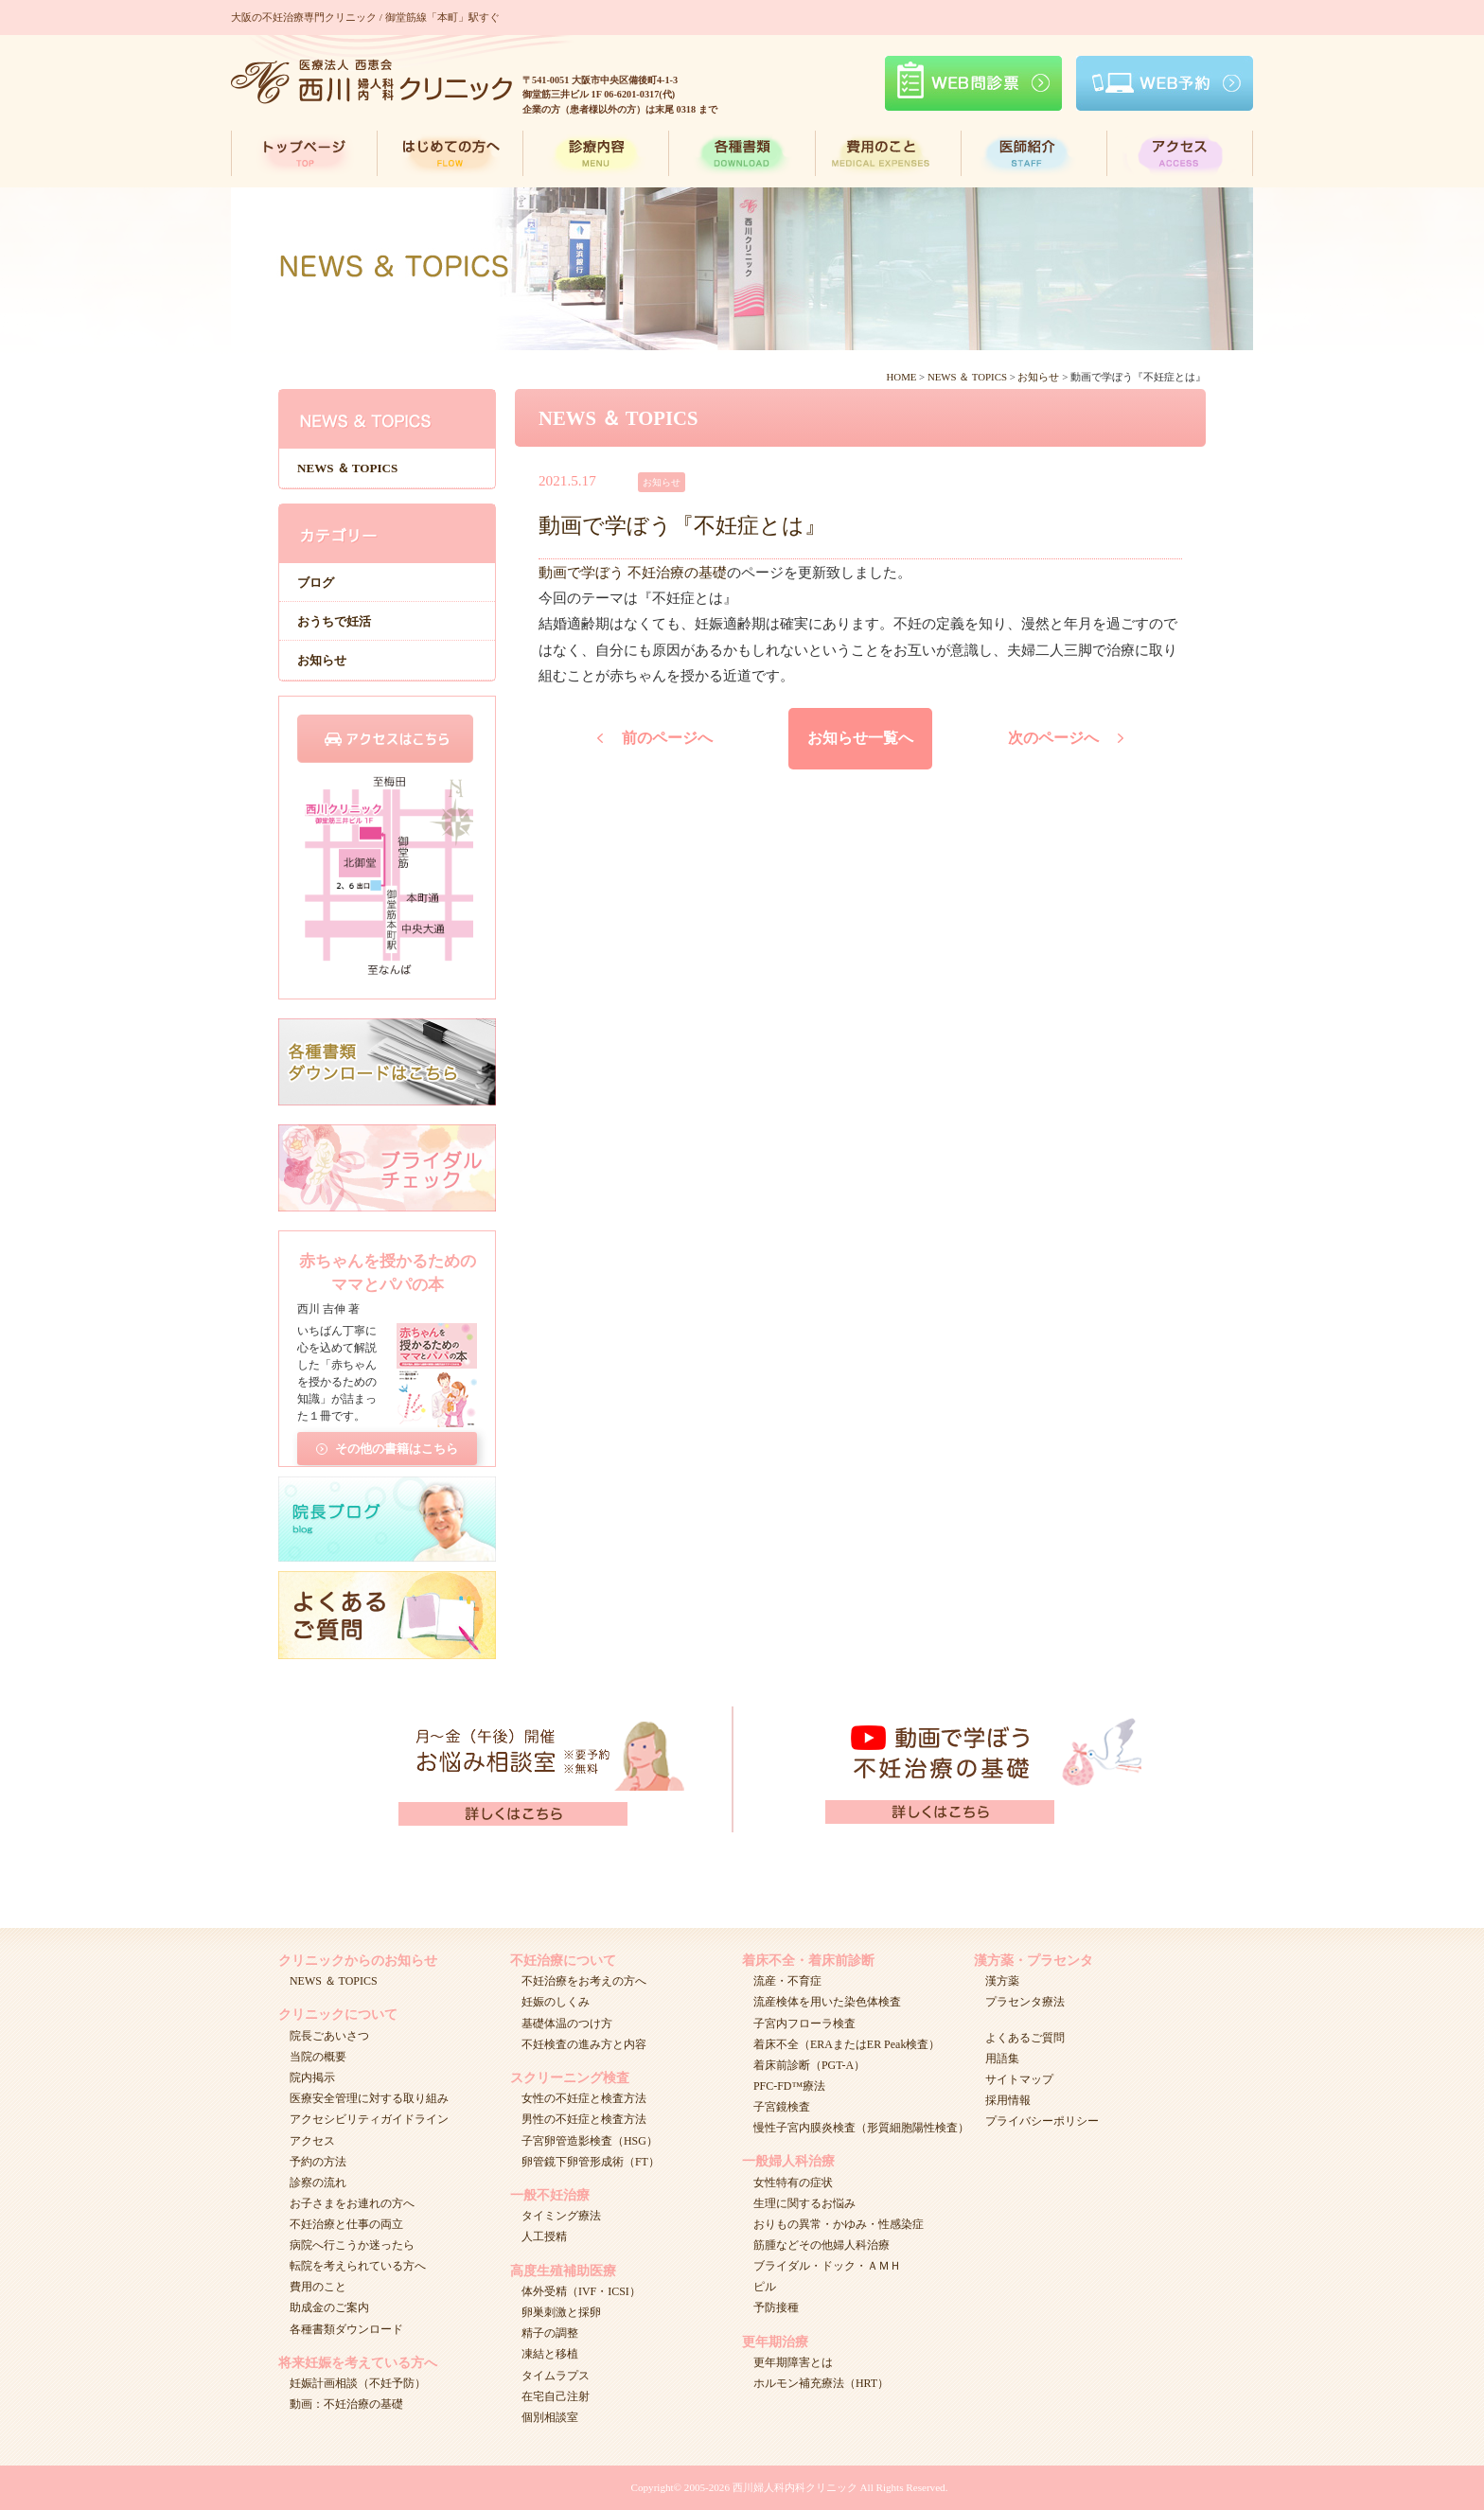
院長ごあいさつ (329, 2035)
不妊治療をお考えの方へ (583, 1981)
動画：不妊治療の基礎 (346, 2404)
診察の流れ (318, 2182)
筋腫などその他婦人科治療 (821, 2245)
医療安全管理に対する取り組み (369, 2098)
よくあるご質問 (1025, 2037)
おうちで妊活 (334, 621)
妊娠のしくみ (555, 2001)
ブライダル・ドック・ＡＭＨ (827, 2265)
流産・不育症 (787, 1981)
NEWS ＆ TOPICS (347, 468)
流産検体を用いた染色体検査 (827, 2001)
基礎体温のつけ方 (566, 2023)
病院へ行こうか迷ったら (352, 2245)
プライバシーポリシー (1042, 2121)
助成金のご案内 (329, 2307)
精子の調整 (549, 2333)
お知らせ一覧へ (860, 738)
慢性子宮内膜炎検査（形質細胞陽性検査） (861, 2127)
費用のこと (318, 2286)
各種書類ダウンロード (346, 2329)
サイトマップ (1019, 2079)
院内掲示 (312, 2077)
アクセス (312, 2141)
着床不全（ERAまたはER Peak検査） (846, 2044)
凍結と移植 (549, 2353)
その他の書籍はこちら (396, 1442)
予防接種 (776, 2307)
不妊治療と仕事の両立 (346, 2224)
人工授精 (544, 2236)
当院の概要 (318, 2056)
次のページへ (1053, 738)
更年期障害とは (793, 2362)
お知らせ (321, 660)
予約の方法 (318, 2161)
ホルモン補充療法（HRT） (821, 2383)
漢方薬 (1002, 1981)
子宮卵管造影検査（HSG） (589, 2141)
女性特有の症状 (793, 2182)
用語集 (1002, 2058)
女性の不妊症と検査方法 (583, 2098)
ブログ (315, 582)
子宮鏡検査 (781, 2106)
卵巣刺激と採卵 (561, 2312)
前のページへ (667, 738)
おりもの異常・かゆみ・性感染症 (838, 2224)
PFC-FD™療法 (789, 2086)
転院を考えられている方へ (358, 2265)
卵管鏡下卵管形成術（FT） (590, 2161)
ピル (764, 2286)
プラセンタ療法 (1025, 2001)
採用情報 (1008, 2100)
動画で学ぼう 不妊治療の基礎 (633, 572)
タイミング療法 (561, 2215)
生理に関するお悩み (804, 2203)
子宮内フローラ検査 (804, 2023)
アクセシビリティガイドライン (369, 2119)
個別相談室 (549, 2417)
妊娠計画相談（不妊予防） (358, 2383)
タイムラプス (555, 2375)
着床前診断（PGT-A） (809, 2065)
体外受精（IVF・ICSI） (581, 2291)
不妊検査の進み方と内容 (583, 2044)
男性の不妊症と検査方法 (583, 2119)
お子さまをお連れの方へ (352, 2203)
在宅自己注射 (555, 2396)
